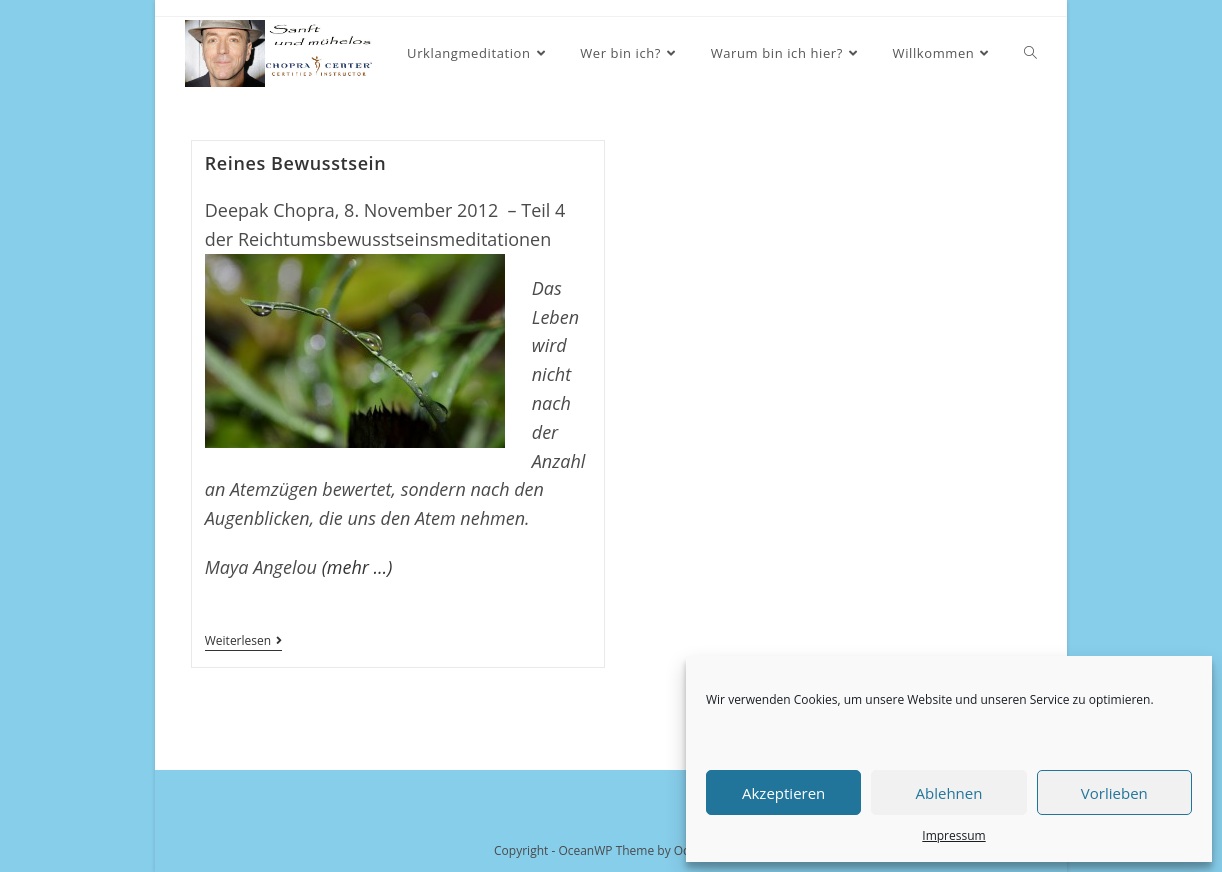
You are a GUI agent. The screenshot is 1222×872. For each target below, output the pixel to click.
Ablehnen (949, 793)
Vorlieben (1114, 793)
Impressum (953, 835)
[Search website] (1030, 53)
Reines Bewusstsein (296, 163)
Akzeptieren (783, 793)
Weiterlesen (243, 642)
